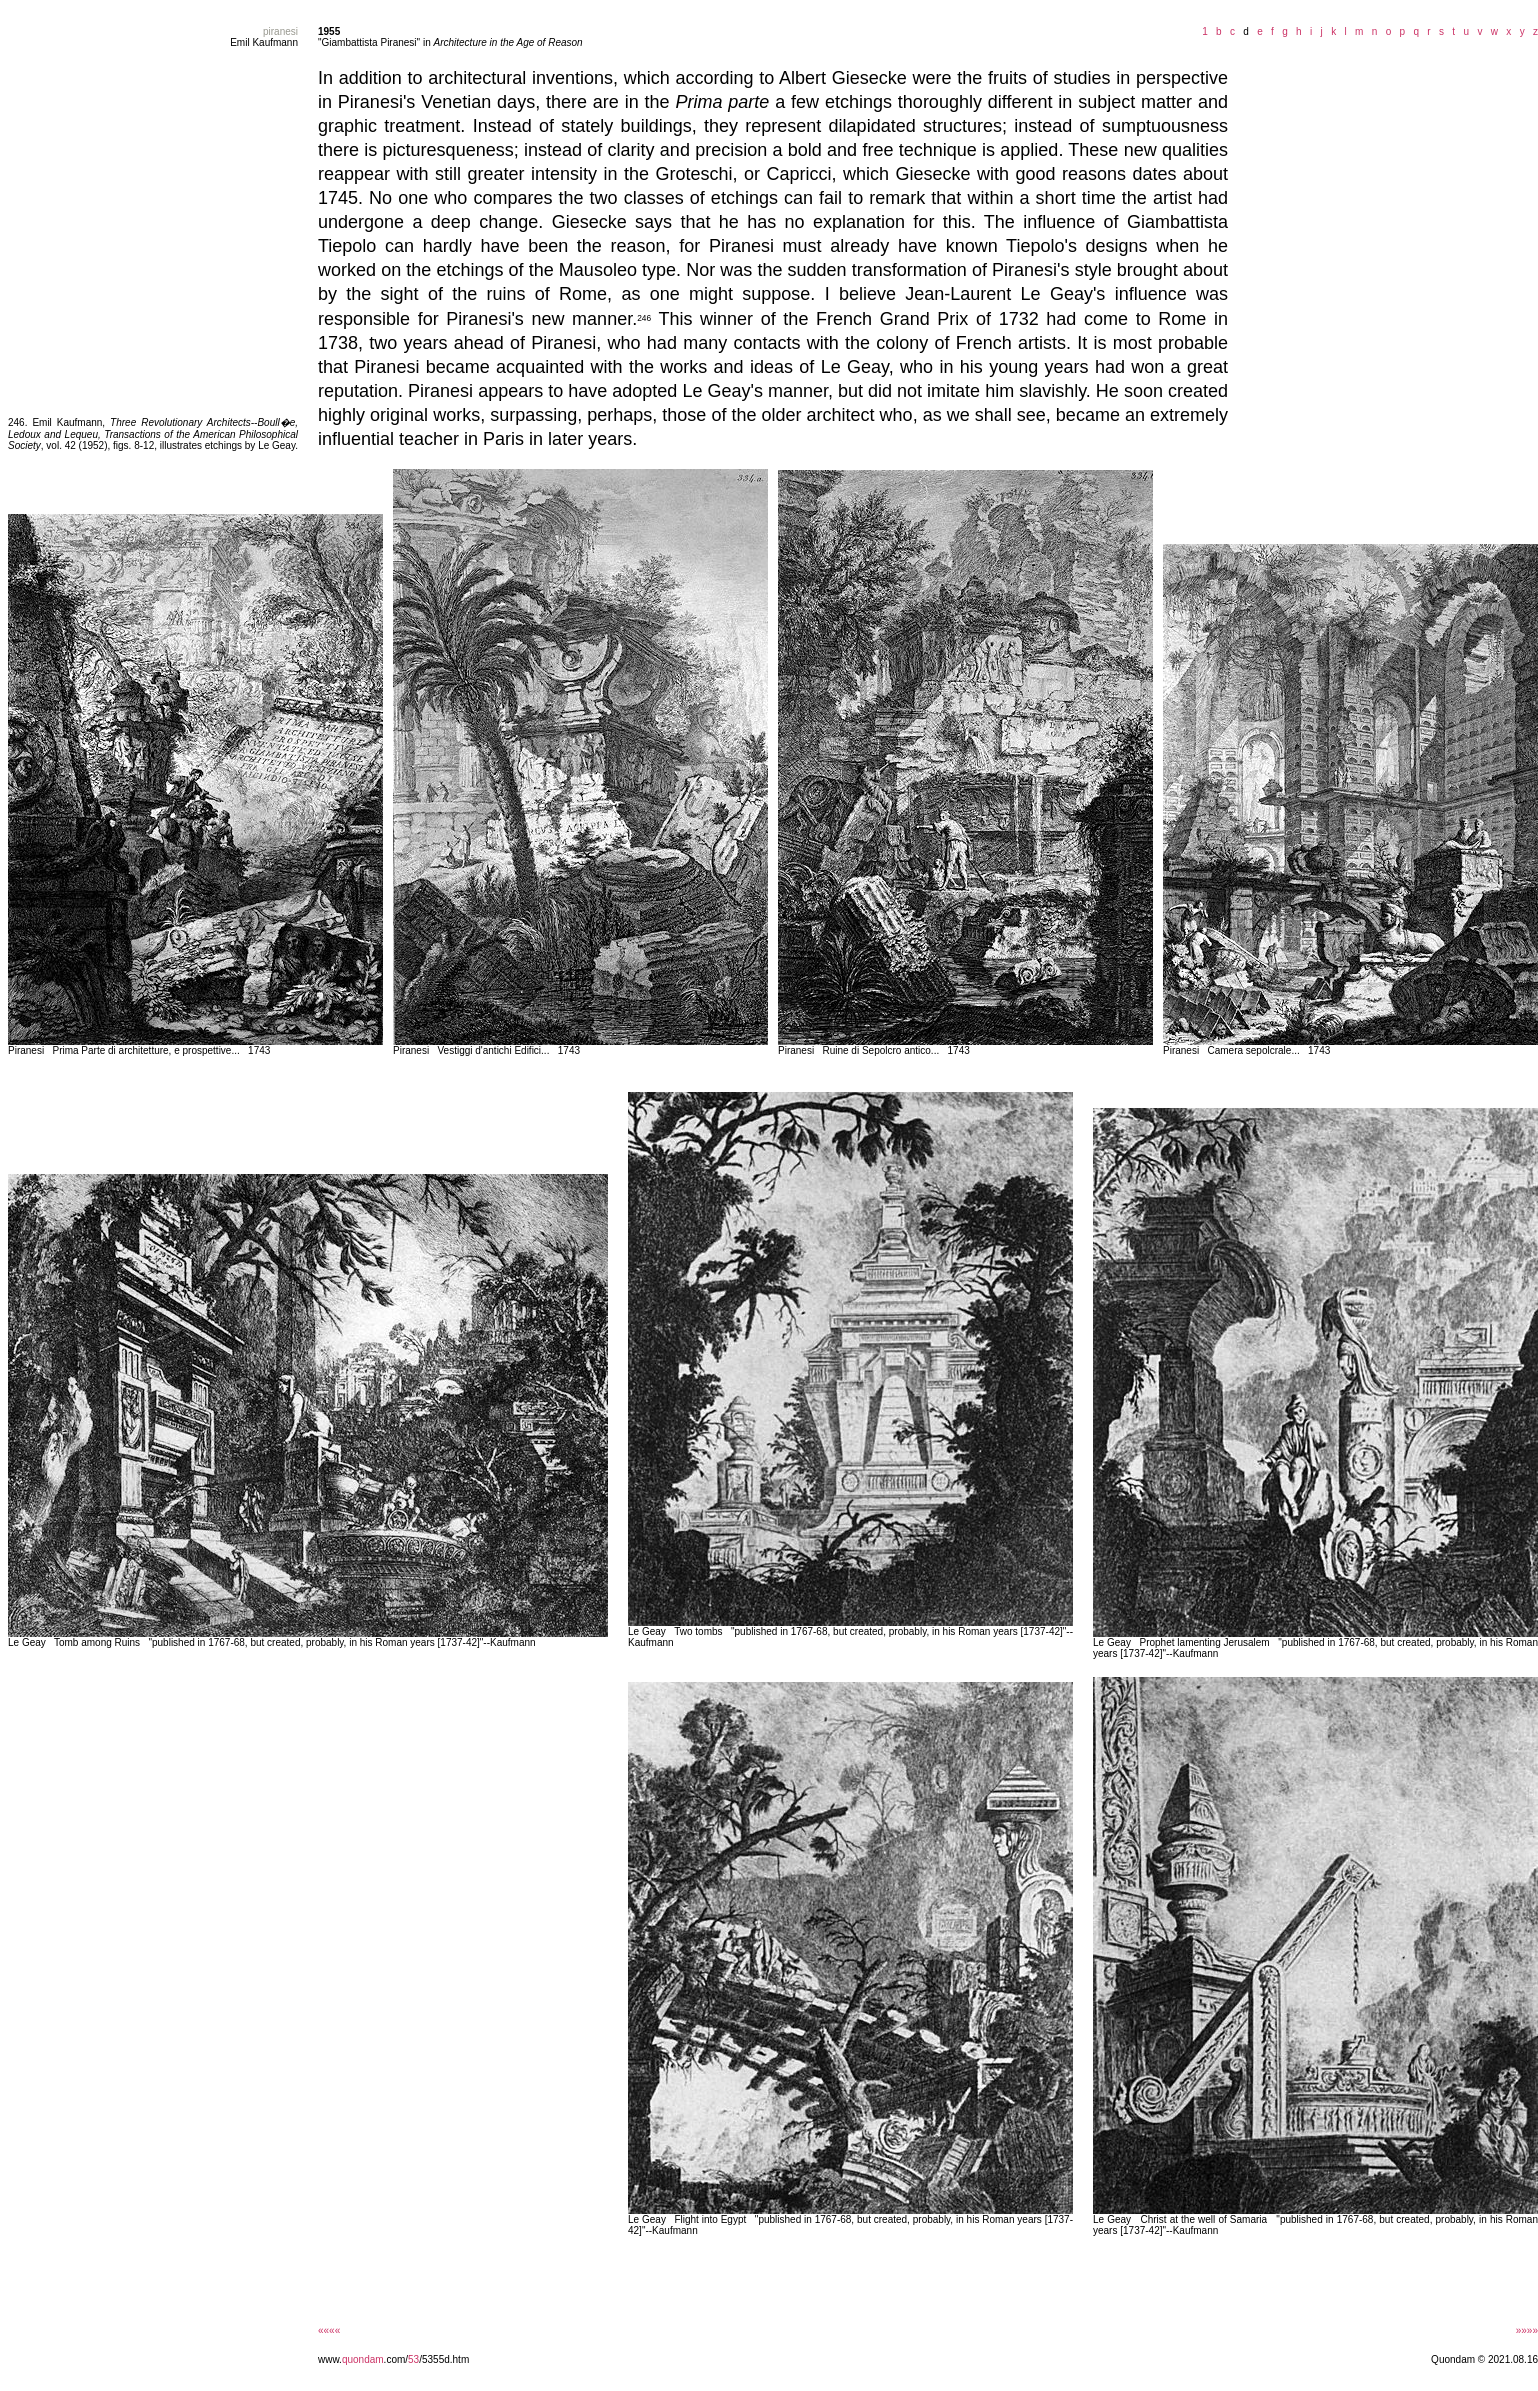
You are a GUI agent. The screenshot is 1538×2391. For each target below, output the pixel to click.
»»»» (1527, 2330)
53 (413, 2359)
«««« (329, 2330)
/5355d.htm (444, 2359)
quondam (363, 2359)
